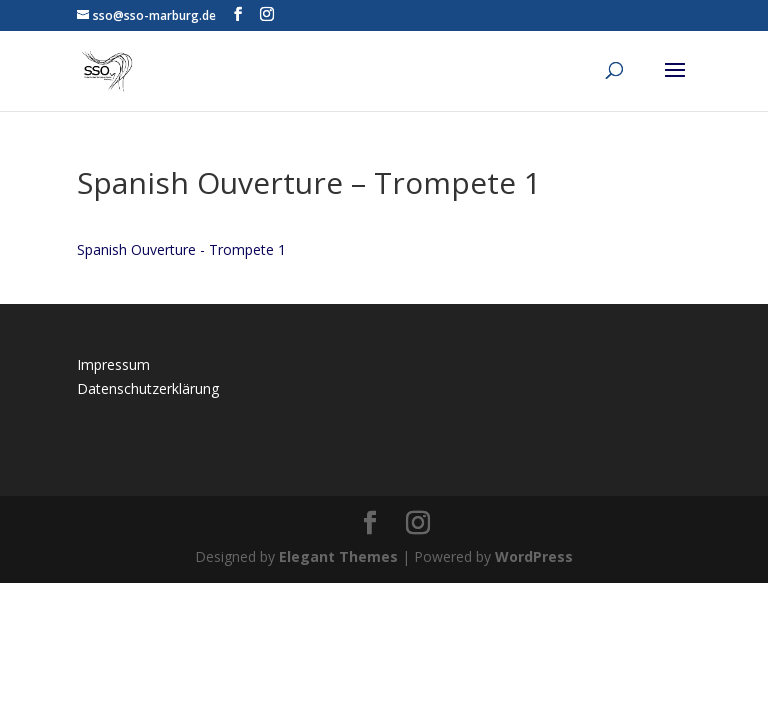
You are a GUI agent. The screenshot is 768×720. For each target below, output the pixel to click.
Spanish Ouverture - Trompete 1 (181, 249)
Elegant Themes (338, 556)
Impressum (113, 364)
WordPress (534, 556)
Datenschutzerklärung (148, 388)
